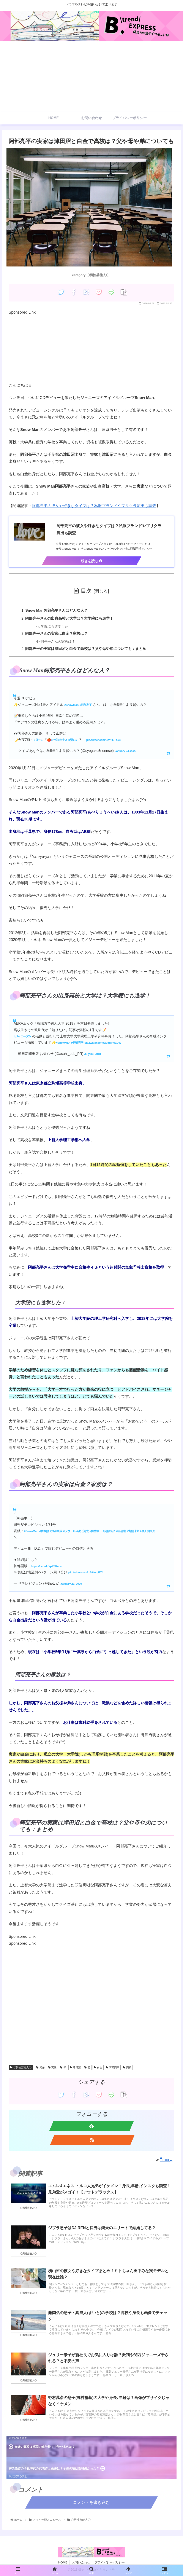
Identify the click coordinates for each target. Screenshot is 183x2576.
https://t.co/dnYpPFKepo (46, 1566)
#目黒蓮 (121, 1531)
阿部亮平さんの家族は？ (56, 641)
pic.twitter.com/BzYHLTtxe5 (103, 740)
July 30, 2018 (92, 1054)
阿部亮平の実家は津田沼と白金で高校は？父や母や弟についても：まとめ (85, 649)
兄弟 (40, 2067)
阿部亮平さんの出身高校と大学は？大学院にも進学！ (69, 618)
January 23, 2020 (71, 1583)
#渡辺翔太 (82, 1531)
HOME (62, 2562)
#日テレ (38, 740)
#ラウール (69, 1531)
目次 (86, 591)
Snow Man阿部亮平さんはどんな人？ (56, 610)
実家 (52, 2067)
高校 (127, 2067)
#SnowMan (71, 705)
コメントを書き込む (91, 2502)
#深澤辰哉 (56, 1531)
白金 (98, 2067)
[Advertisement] (91, 79)
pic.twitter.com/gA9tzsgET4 (85, 1572)
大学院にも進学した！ (54, 626)
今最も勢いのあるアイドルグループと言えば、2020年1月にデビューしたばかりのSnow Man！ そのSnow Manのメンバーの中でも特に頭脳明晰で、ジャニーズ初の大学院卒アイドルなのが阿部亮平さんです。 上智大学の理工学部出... (104, 549)
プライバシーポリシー (110, 2562)
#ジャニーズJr (22, 1036)
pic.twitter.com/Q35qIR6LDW (102, 1042)
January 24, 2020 (125, 751)
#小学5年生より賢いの (64, 740)
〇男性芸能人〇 (21, 2067)
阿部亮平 (113, 2067)
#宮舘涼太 (133, 1531)
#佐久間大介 (147, 1531)
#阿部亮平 (85, 705)
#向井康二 (96, 1531)
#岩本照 (44, 1531)
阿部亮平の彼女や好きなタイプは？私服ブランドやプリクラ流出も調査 (94, 506)
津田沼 (75, 2067)
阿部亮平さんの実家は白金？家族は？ (56, 634)
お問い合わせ (81, 2562)
